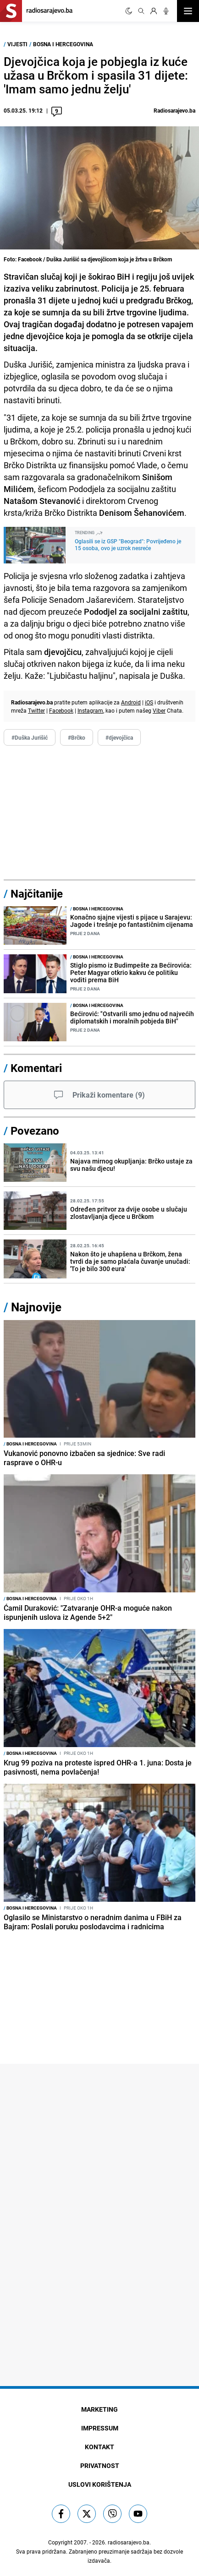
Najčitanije (37, 893)
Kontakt (99, 2446)
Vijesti (17, 44)
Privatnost (99, 2465)
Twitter (36, 710)
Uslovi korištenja (99, 2484)
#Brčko (76, 737)
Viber (159, 710)
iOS (149, 702)
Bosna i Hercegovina (63, 44)
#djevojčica (119, 737)
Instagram (90, 710)
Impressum (99, 2428)
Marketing (99, 2409)
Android (131, 702)
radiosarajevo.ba (128, 2542)
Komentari (36, 1068)
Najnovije (36, 1307)
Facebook (61, 710)
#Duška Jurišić (29, 737)
